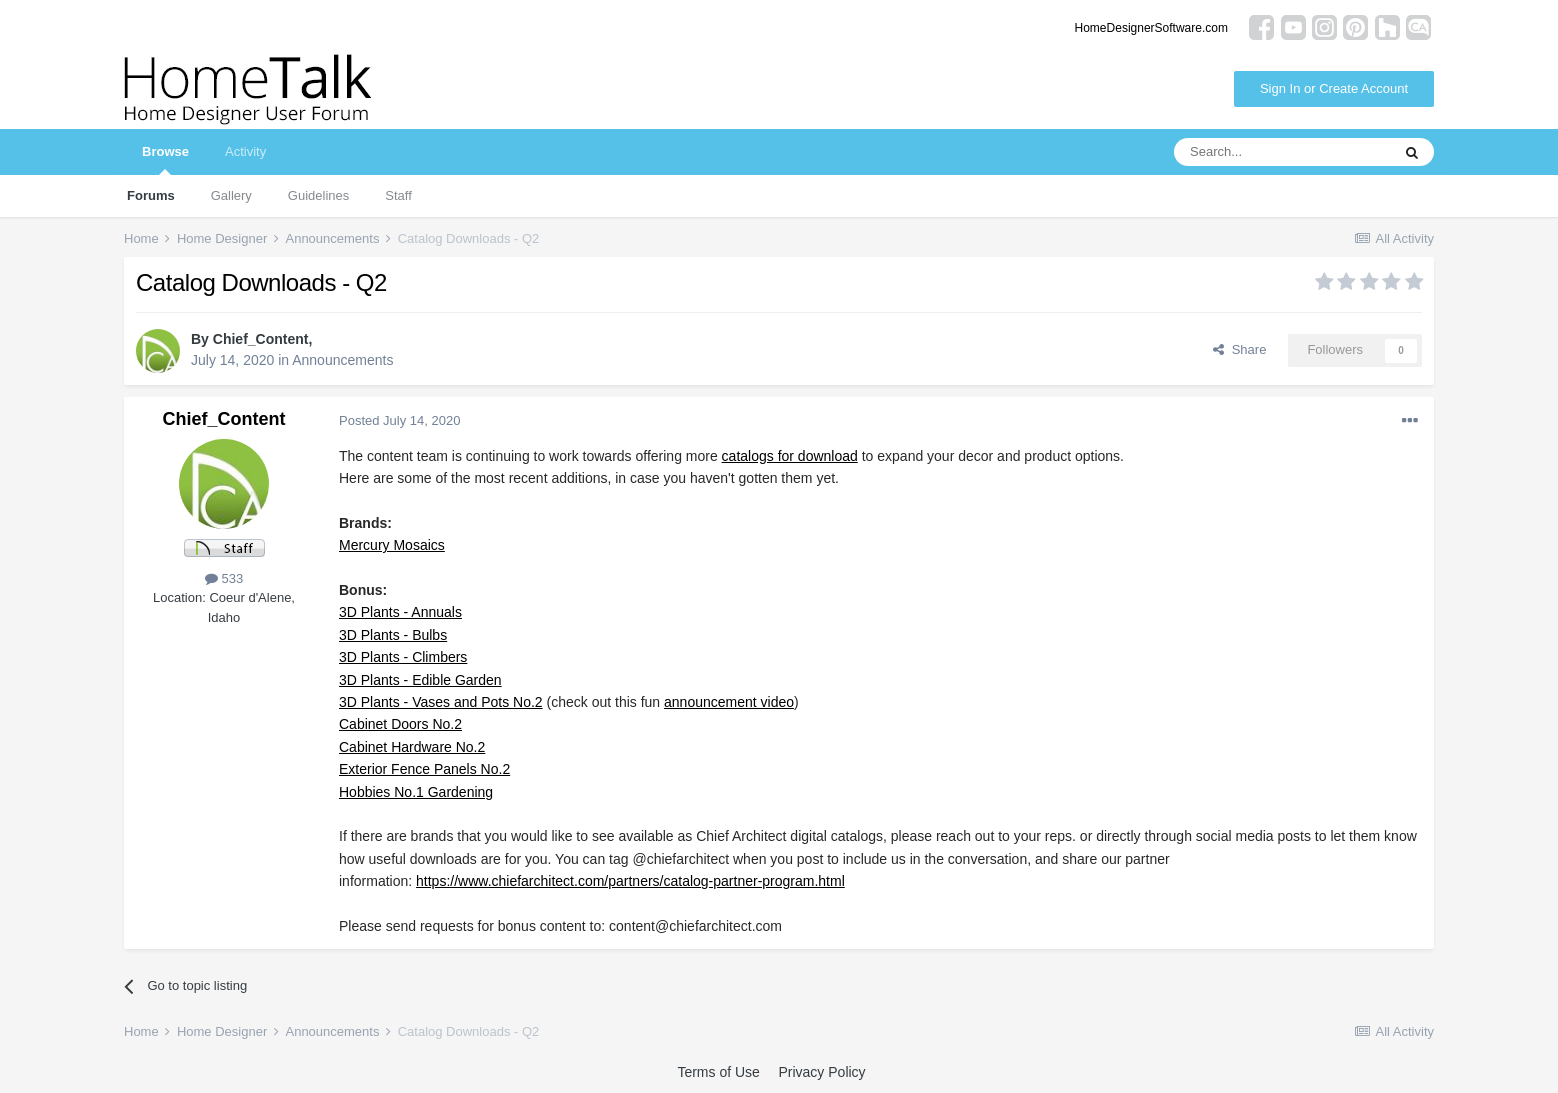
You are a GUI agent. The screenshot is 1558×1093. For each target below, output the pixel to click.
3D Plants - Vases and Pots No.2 (441, 702)
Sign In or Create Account (1334, 88)
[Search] (1282, 152)
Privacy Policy (821, 1072)
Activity (245, 151)
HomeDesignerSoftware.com (1151, 28)
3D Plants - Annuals (400, 612)
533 (224, 578)
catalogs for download (790, 456)
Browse (165, 159)
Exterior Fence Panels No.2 (424, 769)
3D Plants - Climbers (403, 657)
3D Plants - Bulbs (393, 635)
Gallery (231, 195)
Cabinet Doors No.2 (400, 724)
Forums (151, 195)
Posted (399, 420)
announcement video (729, 702)
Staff (398, 195)
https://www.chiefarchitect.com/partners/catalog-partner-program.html (630, 881)
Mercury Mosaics (392, 545)
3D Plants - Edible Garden (420, 680)
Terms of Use (718, 1072)
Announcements (342, 360)
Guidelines (318, 195)
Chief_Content (261, 339)
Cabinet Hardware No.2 (412, 747)
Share (1239, 349)
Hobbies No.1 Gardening (416, 792)
